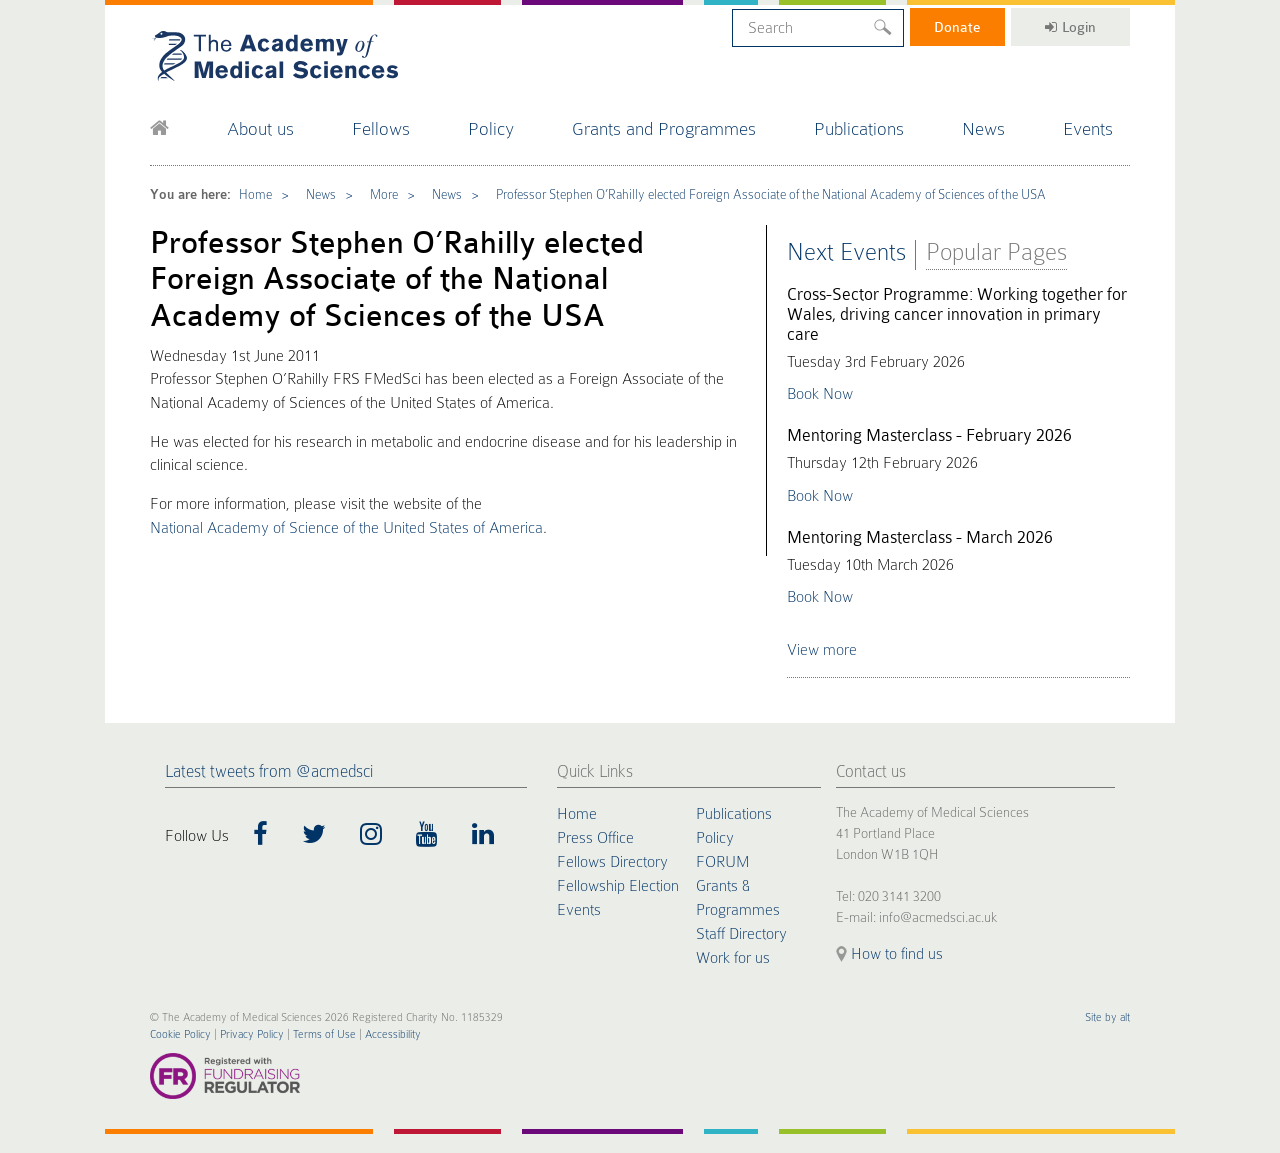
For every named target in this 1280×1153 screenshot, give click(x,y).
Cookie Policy (180, 1034)
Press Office (595, 838)
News (983, 128)
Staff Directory (741, 934)
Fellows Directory (612, 862)
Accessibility (393, 1034)
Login (1070, 27)
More (384, 194)
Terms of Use (324, 1034)
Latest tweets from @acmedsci (269, 771)
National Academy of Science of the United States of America (346, 528)
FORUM (722, 862)
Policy (491, 128)
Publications (859, 128)
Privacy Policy (252, 1034)
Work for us (733, 958)
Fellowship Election (618, 886)
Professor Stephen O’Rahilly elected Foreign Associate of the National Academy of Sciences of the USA (771, 194)
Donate (957, 27)
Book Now (820, 394)
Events (1088, 128)
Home (255, 194)
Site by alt (1107, 1017)
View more (822, 650)
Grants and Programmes (664, 128)
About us (260, 128)
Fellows (381, 128)
